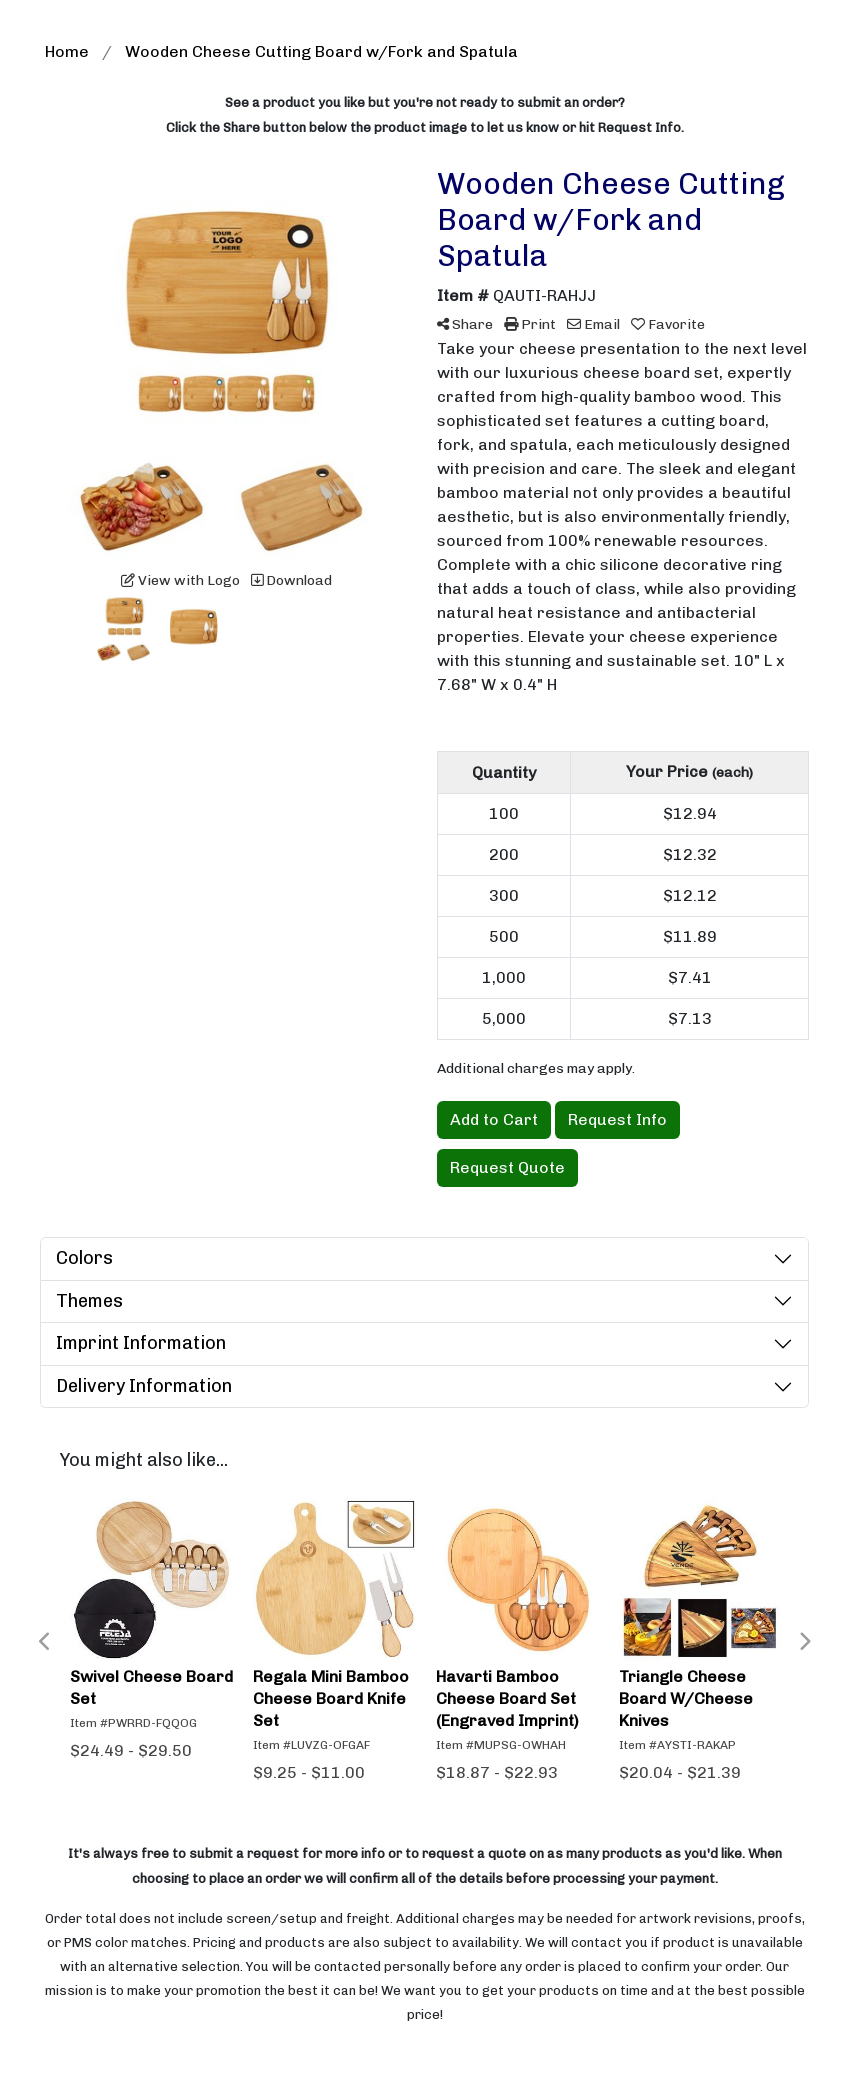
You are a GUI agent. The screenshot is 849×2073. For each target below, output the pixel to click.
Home (67, 51)
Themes (89, 1301)
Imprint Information (141, 1343)
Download (291, 580)
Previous (45, 1642)
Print (530, 324)
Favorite (668, 324)
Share (465, 324)
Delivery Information (144, 1386)
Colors (84, 1258)
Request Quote (507, 1167)
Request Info (617, 1119)
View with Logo (180, 580)
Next (804, 1642)
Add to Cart (494, 1119)
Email (593, 324)
